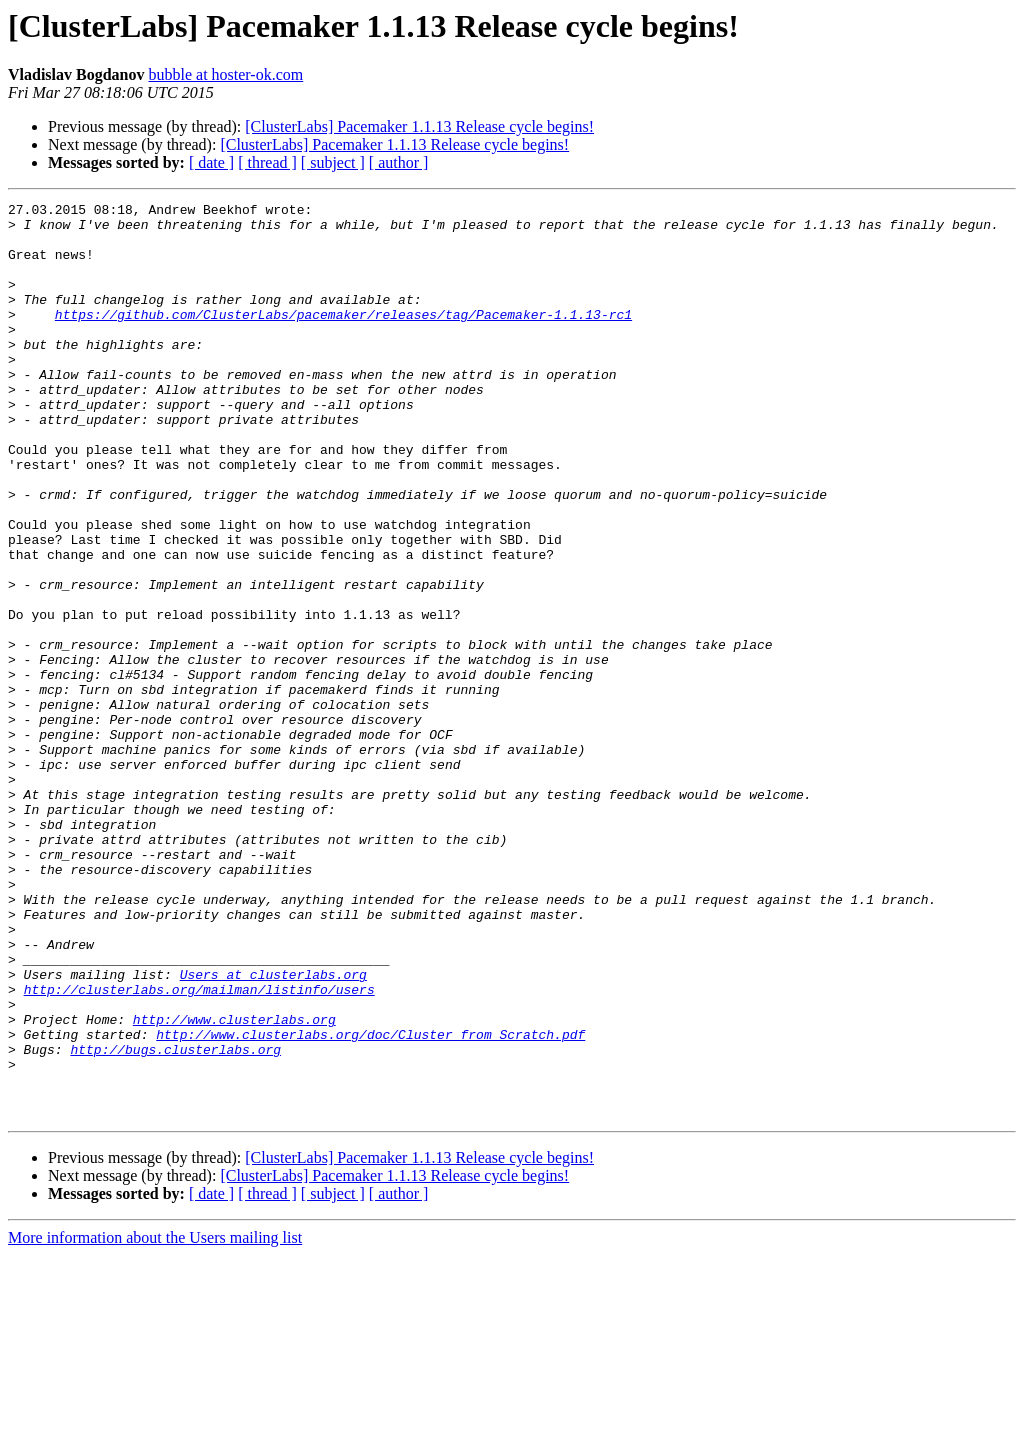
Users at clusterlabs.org (273, 1130)
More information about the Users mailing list (155, 1420)
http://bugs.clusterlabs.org (175, 1220)
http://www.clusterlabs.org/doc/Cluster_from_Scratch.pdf (370, 1202)
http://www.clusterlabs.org (234, 1184)
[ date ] (211, 162)
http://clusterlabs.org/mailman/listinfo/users (199, 1148)
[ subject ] (333, 162)
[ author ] (399, 162)
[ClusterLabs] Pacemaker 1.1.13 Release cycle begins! (419, 126)
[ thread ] (267, 162)
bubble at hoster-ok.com (225, 74)
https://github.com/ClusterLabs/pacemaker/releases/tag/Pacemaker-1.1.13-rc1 (343, 338)
